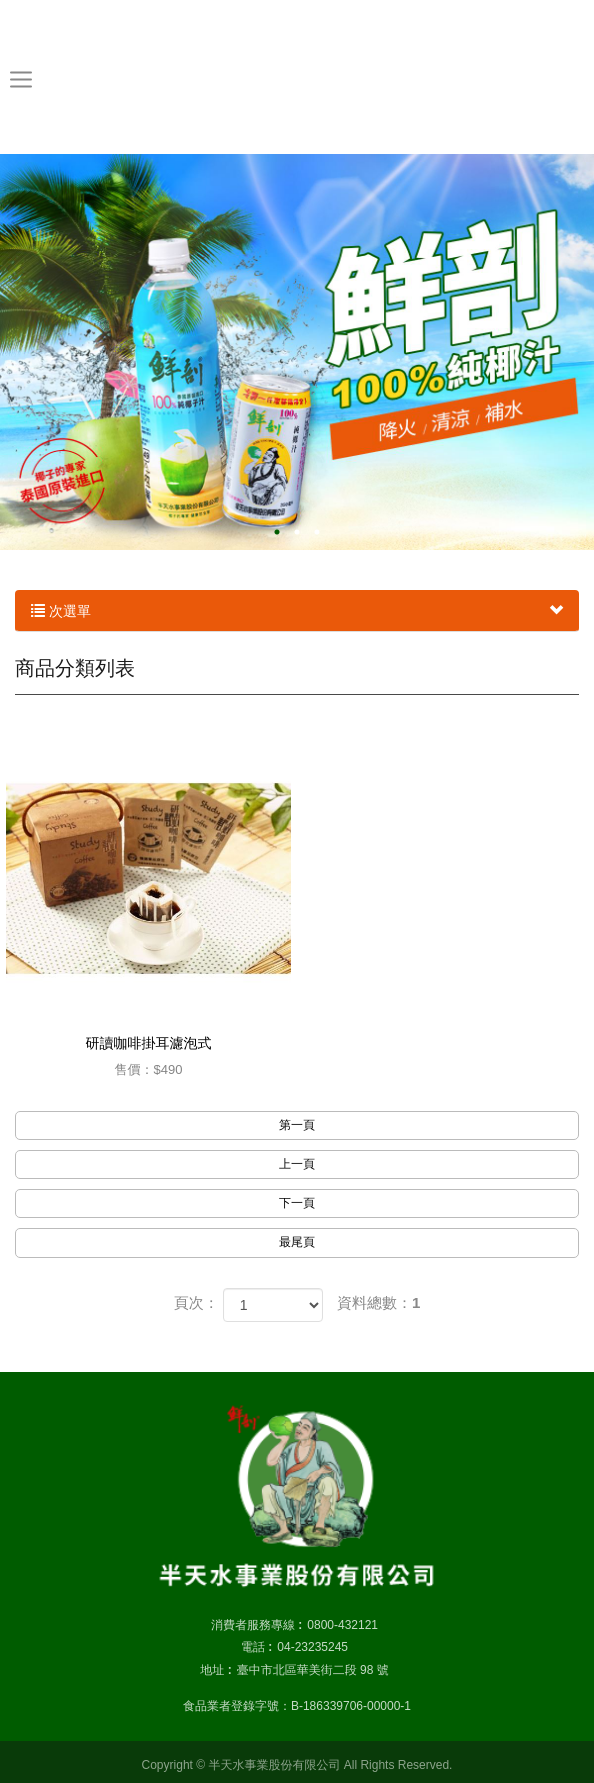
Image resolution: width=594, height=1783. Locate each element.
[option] (297, 352)
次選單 (297, 611)
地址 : (215, 1670)
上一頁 (297, 1164)
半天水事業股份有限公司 (297, 76)
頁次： (196, 1302)
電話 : (256, 1647)
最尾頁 (297, 1242)
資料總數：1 (378, 1302)
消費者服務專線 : (256, 1625)
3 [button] (317, 532)
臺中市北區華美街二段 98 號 (313, 1670)
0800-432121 (342, 1625)
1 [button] (277, 532)
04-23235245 (312, 1647)
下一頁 (297, 1203)
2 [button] (297, 532)
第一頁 (297, 1125)
